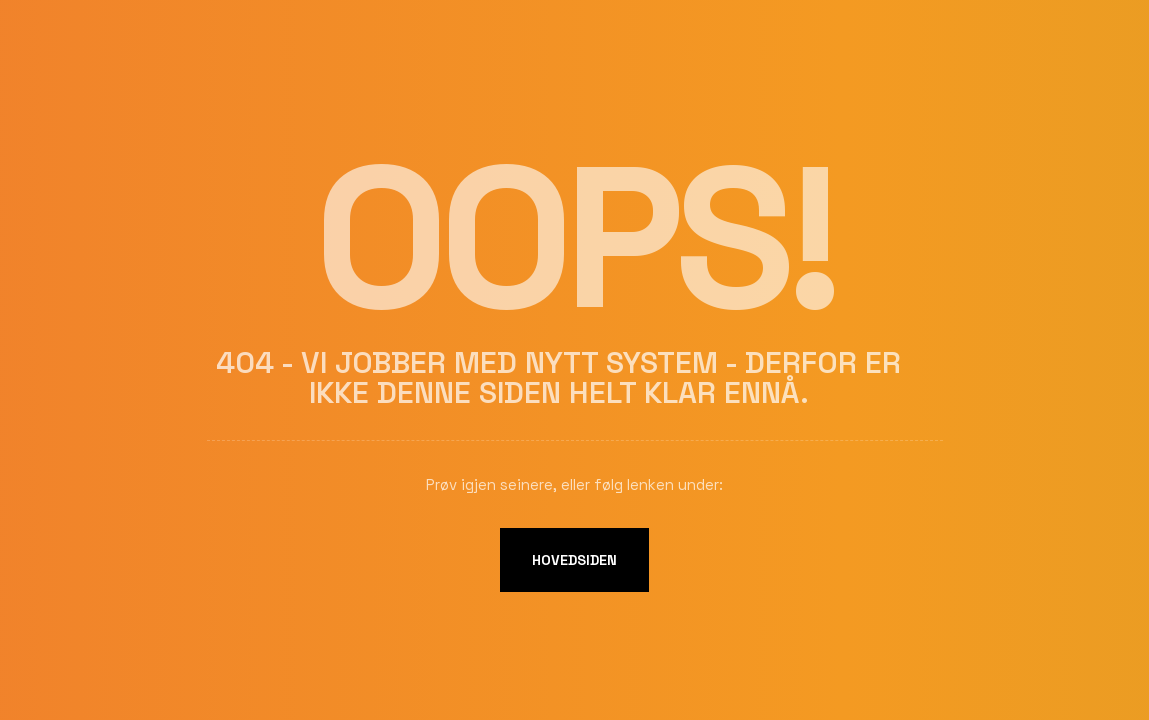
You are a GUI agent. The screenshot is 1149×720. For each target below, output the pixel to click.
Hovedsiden (574, 560)
